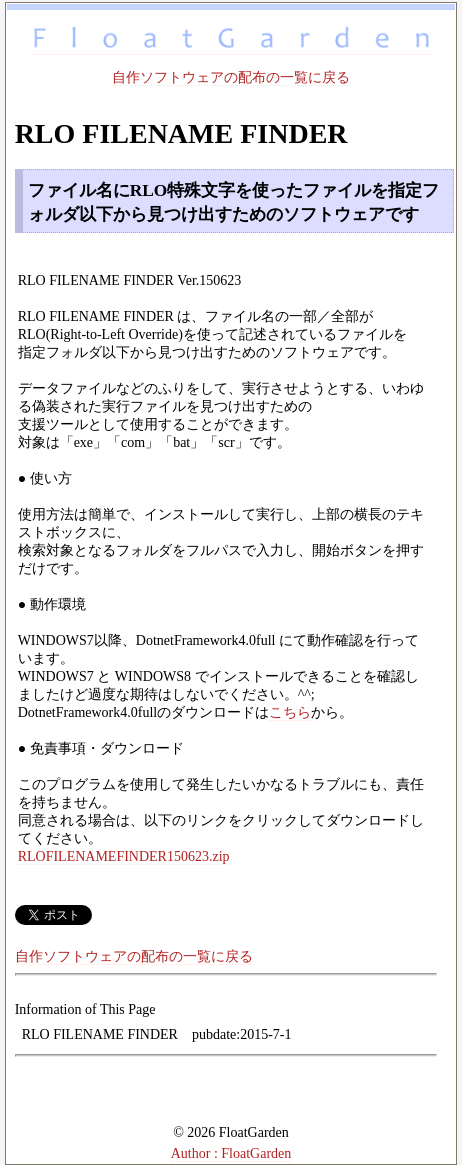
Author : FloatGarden (231, 1153)
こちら (290, 712)
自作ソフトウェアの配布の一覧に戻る (231, 77)
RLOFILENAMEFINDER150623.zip (124, 856)
